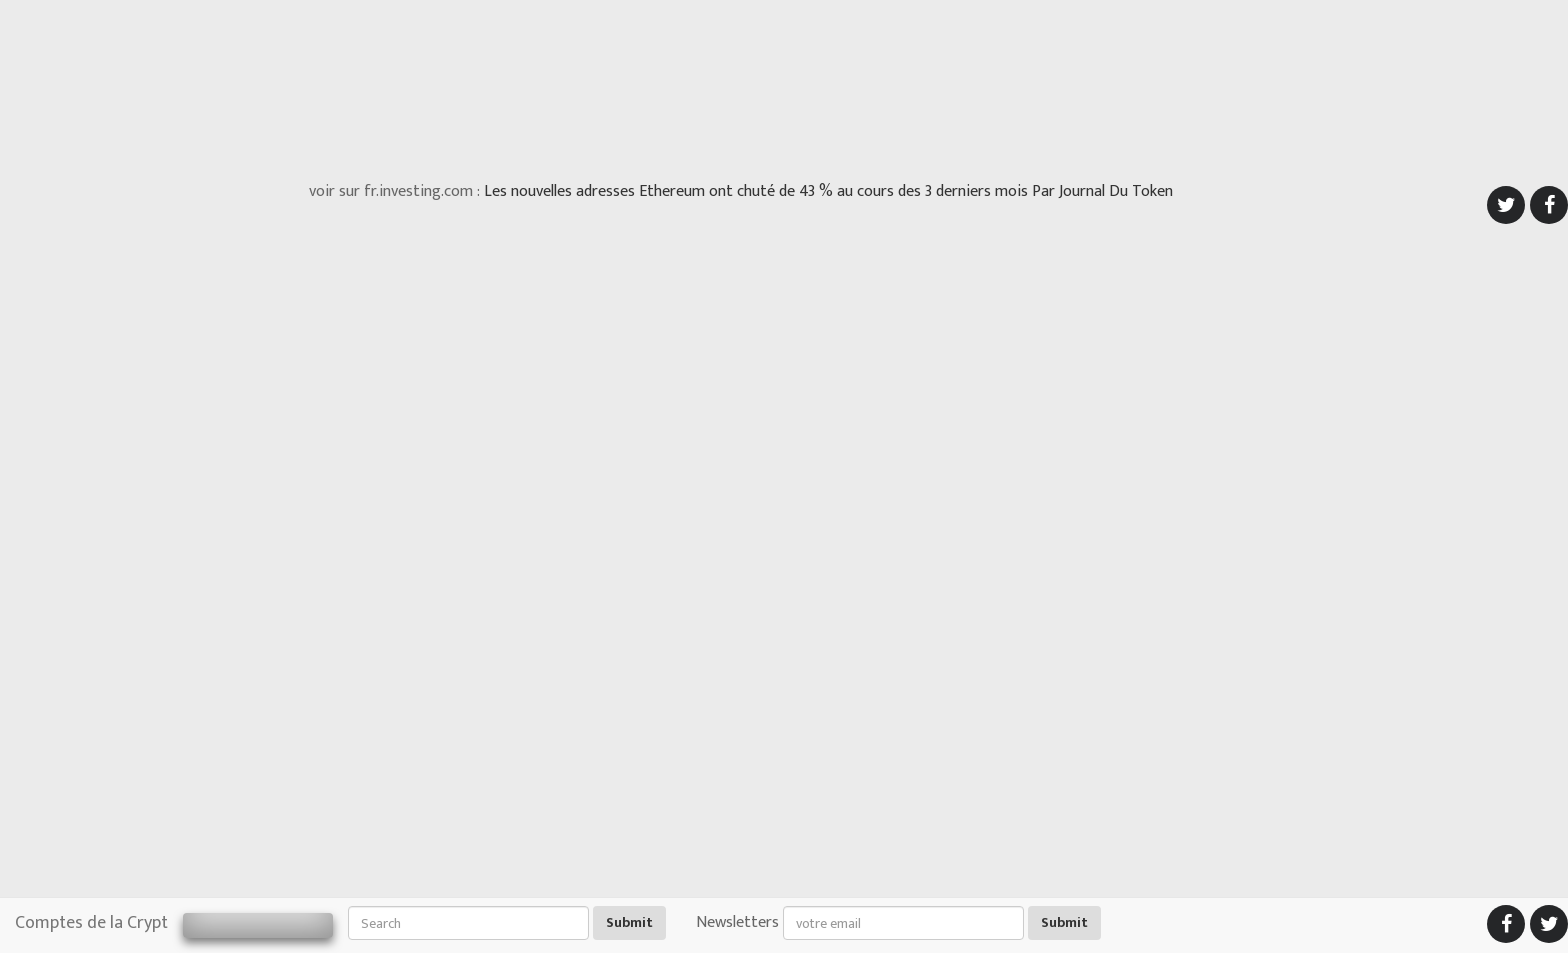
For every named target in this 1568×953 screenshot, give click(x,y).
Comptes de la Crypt (91, 923)
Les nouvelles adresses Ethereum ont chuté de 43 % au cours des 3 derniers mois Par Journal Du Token (828, 191)
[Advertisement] (784, 85)
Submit (629, 922)
